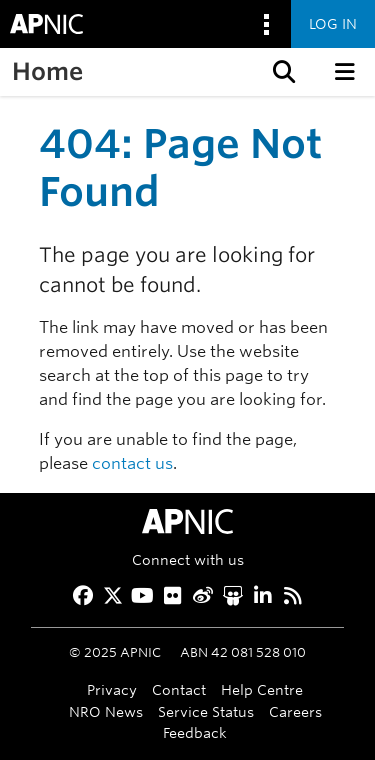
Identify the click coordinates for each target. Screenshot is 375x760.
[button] (282, 72)
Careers (295, 711)
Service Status (206, 711)
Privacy (112, 689)
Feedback (195, 732)
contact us (132, 463)
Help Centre (262, 689)
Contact (179, 689)
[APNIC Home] (187, 521)
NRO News (106, 711)
